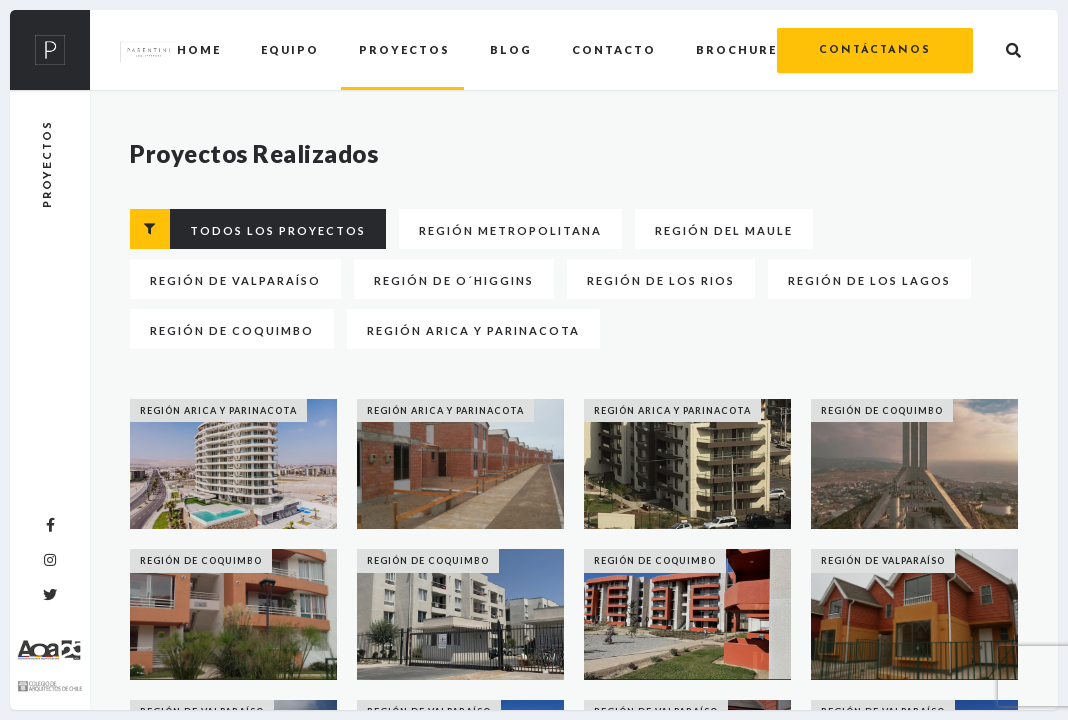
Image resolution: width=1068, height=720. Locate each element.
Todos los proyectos (248, 229)
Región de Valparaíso (235, 280)
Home (199, 49)
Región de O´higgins (454, 280)
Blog (511, 49)
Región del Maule (724, 230)
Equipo (290, 49)
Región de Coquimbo (232, 330)
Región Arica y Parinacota (473, 330)
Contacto (614, 49)
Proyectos (404, 49)
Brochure (736, 49)
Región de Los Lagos (869, 280)
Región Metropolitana (510, 230)
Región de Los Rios (661, 280)
